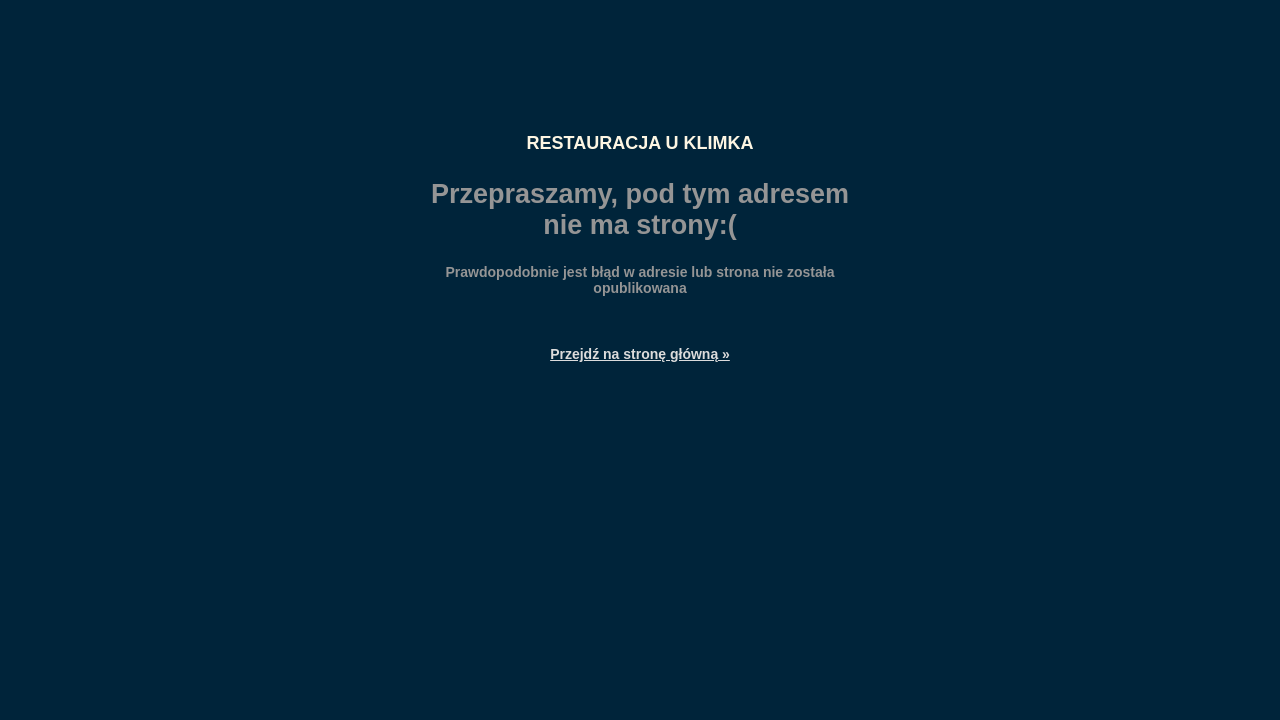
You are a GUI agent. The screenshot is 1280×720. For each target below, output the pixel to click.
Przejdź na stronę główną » (640, 354)
